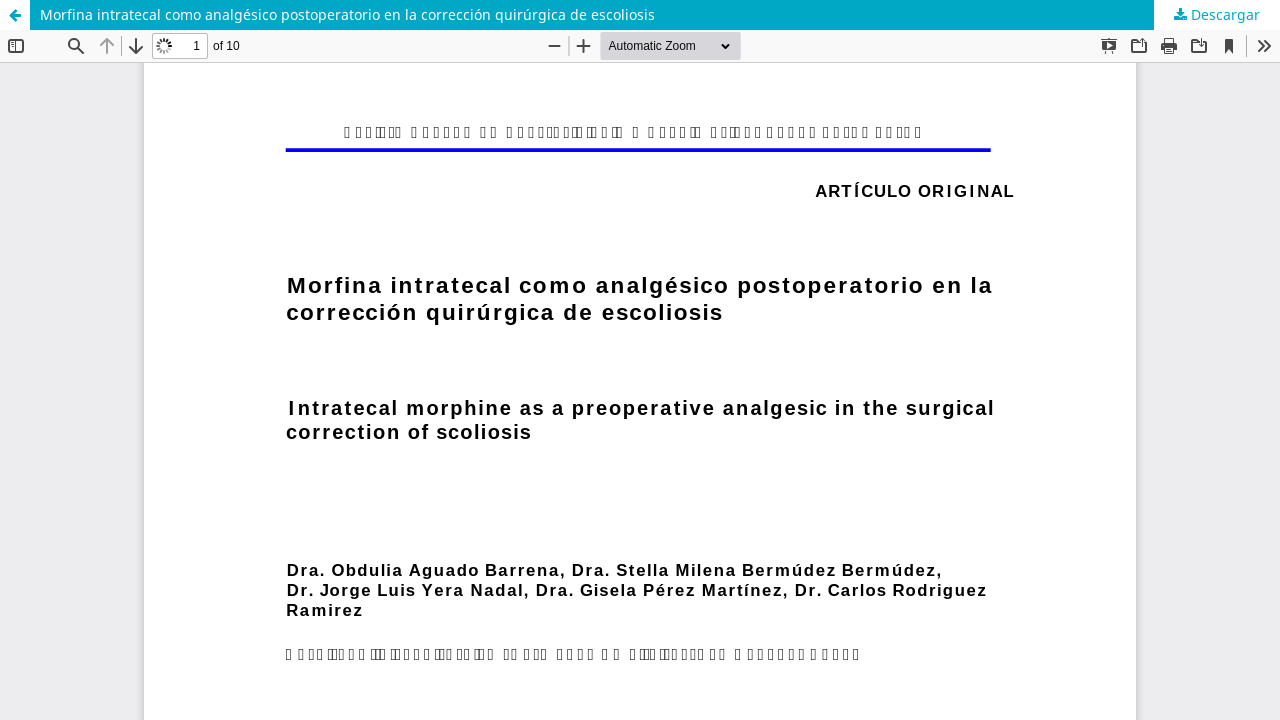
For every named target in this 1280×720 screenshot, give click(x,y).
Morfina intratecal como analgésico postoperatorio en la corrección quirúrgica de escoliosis (347, 14)
